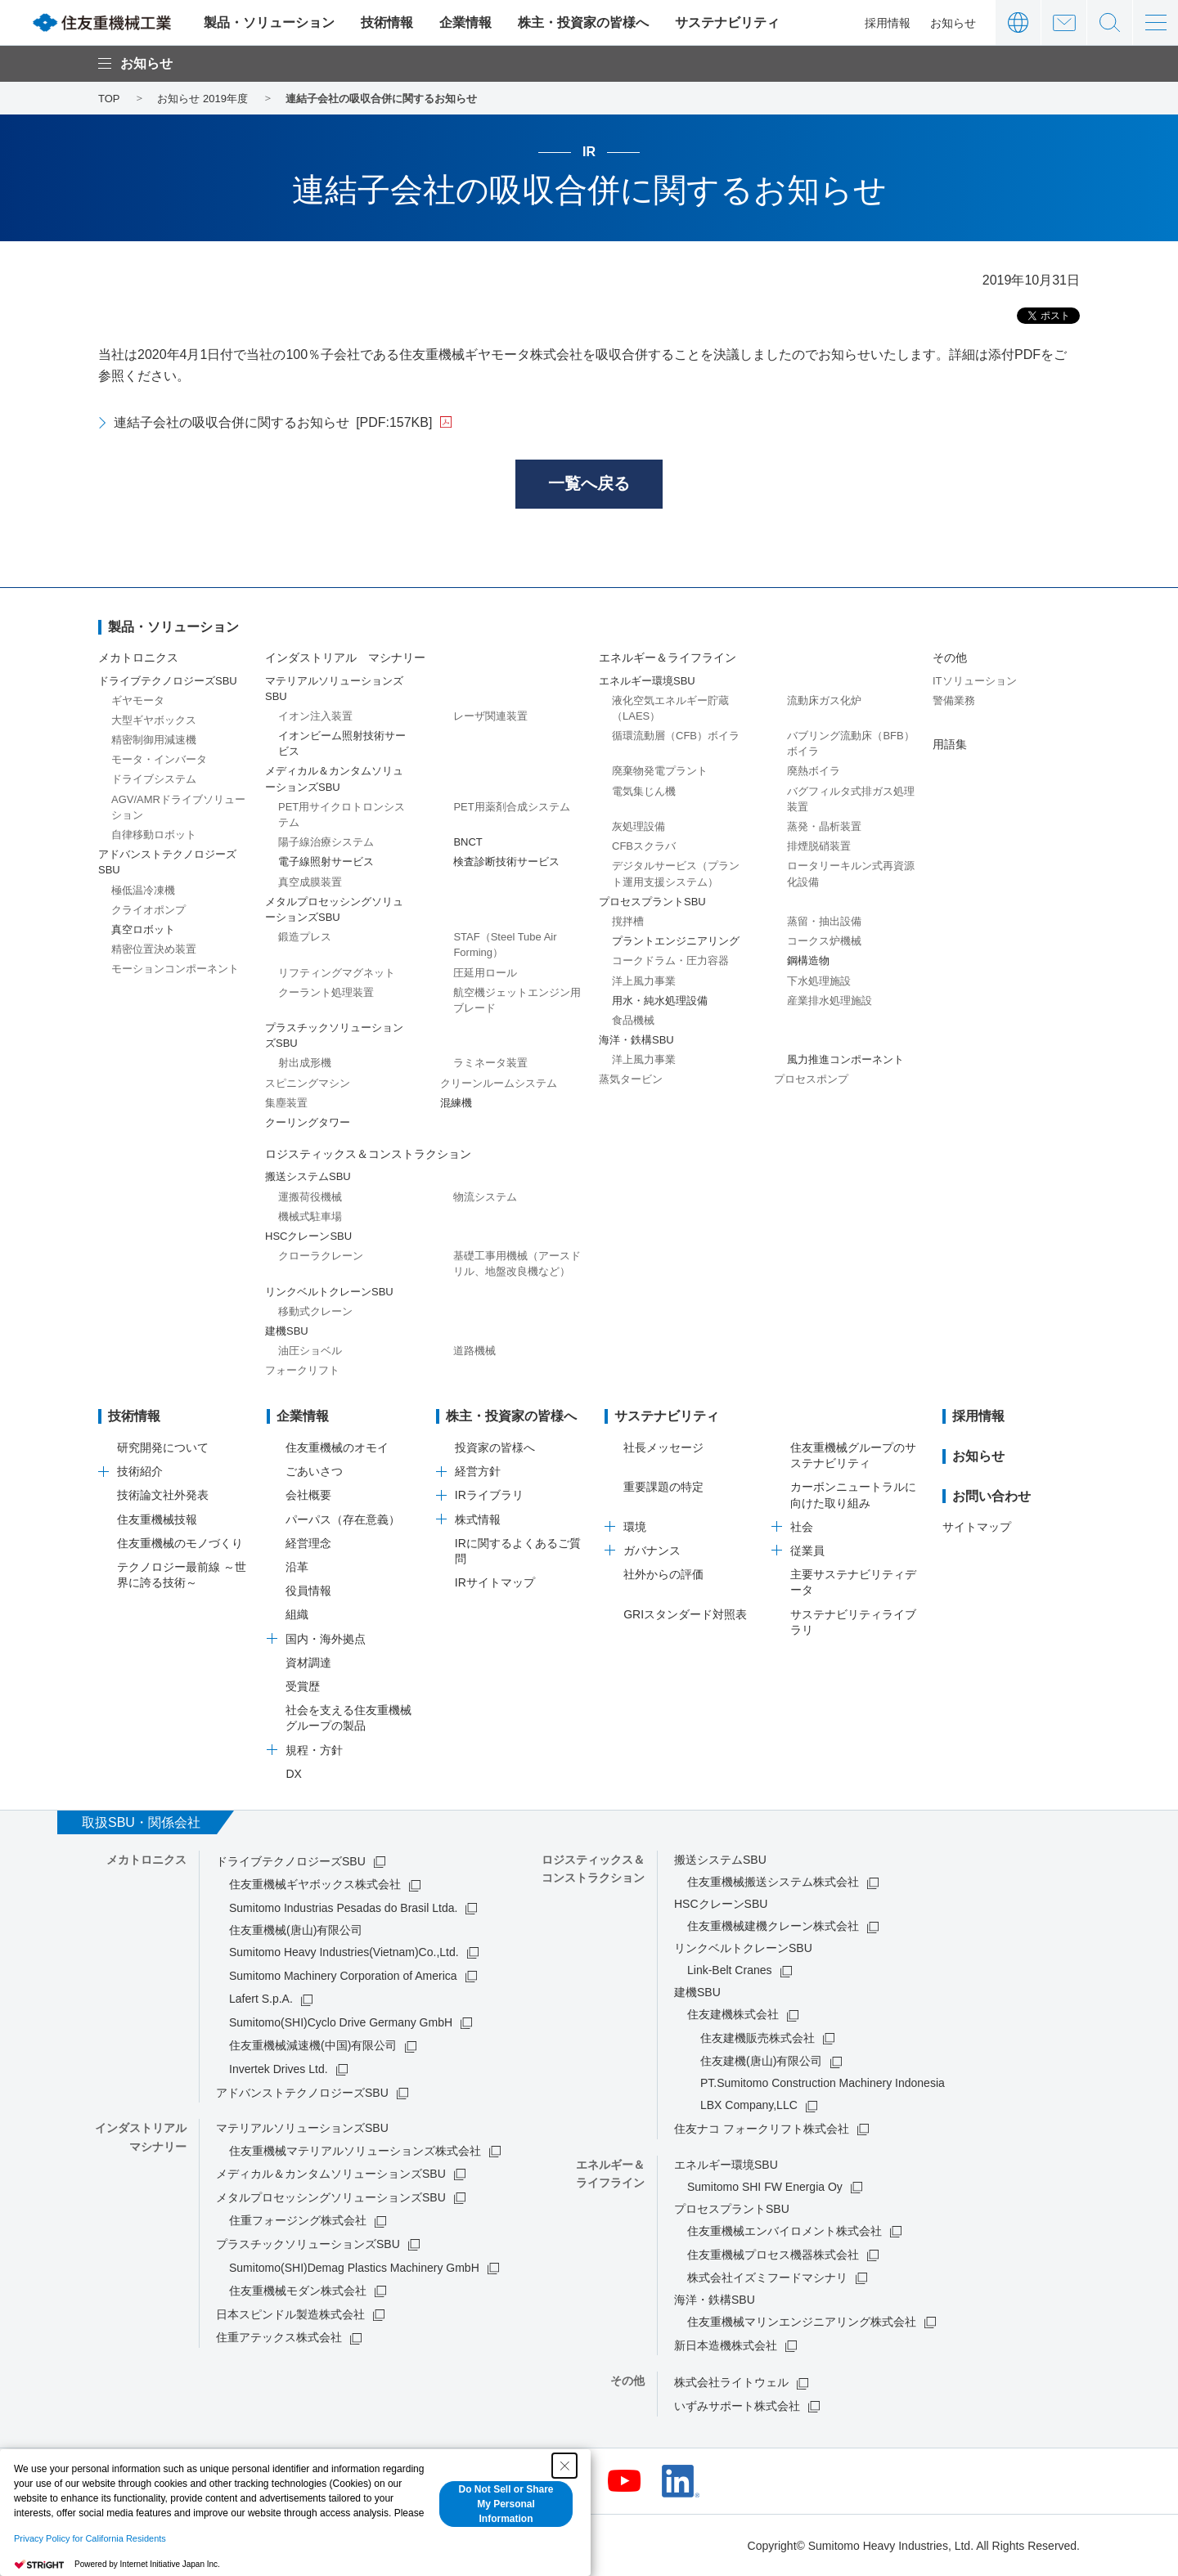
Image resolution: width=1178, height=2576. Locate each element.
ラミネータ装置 (490, 1063)
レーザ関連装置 (490, 716)
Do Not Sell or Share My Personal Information (505, 2504)
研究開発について (163, 1447)
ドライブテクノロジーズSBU (291, 1861)
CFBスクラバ (644, 846)
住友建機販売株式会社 (757, 2037)
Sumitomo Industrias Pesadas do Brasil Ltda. (343, 1907)
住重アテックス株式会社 (279, 2338)
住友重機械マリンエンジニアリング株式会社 (801, 2321)
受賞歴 (303, 1686)
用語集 (950, 744)
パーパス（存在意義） (343, 1519)
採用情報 (887, 22)
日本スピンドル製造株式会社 (290, 2314)
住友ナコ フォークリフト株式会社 (761, 2128)
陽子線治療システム (326, 842)
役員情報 (308, 1590)
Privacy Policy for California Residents (90, 2538)
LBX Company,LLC (749, 2105)
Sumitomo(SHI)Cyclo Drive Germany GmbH (340, 2022)
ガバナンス (652, 1550)
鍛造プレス (304, 937)
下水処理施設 (819, 981)
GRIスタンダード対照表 (685, 1614)
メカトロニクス (138, 658)
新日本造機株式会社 (725, 2345)
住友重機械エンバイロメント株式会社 (784, 2230)
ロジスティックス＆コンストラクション (368, 1153)
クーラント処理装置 (326, 992)
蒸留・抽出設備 (824, 921)
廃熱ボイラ (813, 771)
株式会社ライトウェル (731, 2382)
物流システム (485, 1197)
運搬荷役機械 (310, 1197)
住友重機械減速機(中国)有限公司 (313, 2046)
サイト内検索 (1109, 22)
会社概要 (308, 1495)
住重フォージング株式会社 (297, 2221)
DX (293, 1773)
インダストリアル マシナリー (345, 658)
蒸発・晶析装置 (824, 826)
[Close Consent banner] (564, 2465)
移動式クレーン (315, 1311)
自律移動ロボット (153, 834)
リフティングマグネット (336, 973)
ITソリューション (975, 681)
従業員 (807, 1550)
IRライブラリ (489, 1495)
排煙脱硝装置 (819, 846)
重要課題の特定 (663, 1487)
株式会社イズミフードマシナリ (767, 2277)
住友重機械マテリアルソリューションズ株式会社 (355, 2150)
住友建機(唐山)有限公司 (761, 2061)
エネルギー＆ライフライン (667, 658)
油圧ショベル (310, 1350)
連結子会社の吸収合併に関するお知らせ (273, 422)
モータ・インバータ (159, 759)
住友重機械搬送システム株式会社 (773, 1881)
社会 (801, 1526)
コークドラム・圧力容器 (670, 961)
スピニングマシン (307, 1083)
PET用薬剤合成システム (511, 807)
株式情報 (478, 1519)
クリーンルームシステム (498, 1083)
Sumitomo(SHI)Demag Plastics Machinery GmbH (354, 2267)
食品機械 (633, 1020)
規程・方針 (314, 1750)
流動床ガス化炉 (824, 700)
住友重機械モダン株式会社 (297, 2290)
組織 (297, 1615)
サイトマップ (976, 1526)
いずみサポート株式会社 (737, 2405)
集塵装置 (286, 1103)
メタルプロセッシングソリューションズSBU (331, 2197)
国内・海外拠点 (326, 1638)
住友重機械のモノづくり (180, 1543)
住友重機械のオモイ (337, 1447)
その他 (950, 658)
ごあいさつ (314, 1471)
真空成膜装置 (310, 882)
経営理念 (308, 1543)
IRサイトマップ (495, 1582)
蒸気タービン (631, 1080)
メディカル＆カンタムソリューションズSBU (331, 2173)
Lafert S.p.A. (261, 1998)
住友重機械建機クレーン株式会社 (773, 1925)
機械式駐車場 (310, 1216)
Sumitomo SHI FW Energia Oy (765, 2186)
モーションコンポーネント (175, 969)
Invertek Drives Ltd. (278, 2069)
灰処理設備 (638, 826)
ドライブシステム (153, 780)
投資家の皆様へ (495, 1447)
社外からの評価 (663, 1574)
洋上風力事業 (644, 981)
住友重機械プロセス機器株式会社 (773, 2254)
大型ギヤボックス (153, 720)
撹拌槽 (628, 921)
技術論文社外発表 (163, 1495)
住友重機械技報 (157, 1519)
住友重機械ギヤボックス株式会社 (315, 1885)
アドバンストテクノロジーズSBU (302, 2092)
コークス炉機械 (824, 941)
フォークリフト (302, 1370)
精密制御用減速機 (153, 740)
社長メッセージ (663, 1447)
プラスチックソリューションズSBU (308, 2244)
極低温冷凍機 (143, 890)
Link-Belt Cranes (729, 1970)
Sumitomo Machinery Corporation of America (343, 1975)
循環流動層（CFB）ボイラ (676, 735)
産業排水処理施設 (829, 1000)
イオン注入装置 (315, 716)
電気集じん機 (644, 791)
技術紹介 (140, 1471)
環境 (634, 1526)
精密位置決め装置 (153, 949)
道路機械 (474, 1350)
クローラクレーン (320, 1256)
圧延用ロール (485, 973)
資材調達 (308, 1662)
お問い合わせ (1063, 22)
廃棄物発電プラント (660, 771)
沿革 (297, 1566)
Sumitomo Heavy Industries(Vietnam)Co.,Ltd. (344, 1952)
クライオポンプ (148, 910)
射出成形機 (304, 1063)
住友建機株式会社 (733, 2014)
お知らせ (953, 22)
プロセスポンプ (811, 1080)
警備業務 (954, 700)
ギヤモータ (137, 700)
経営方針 (478, 1471)
